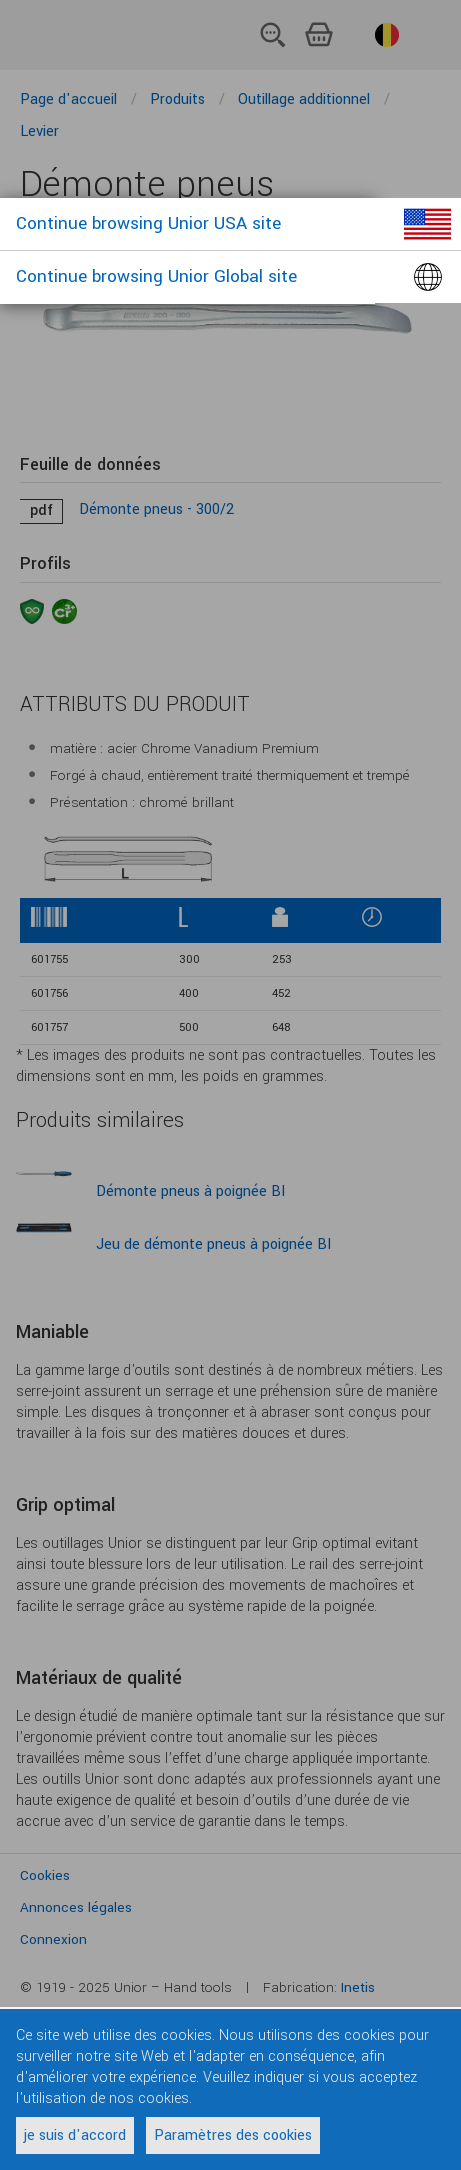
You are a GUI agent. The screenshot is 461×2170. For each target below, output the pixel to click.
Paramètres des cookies (233, 2135)
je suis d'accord (75, 2135)
